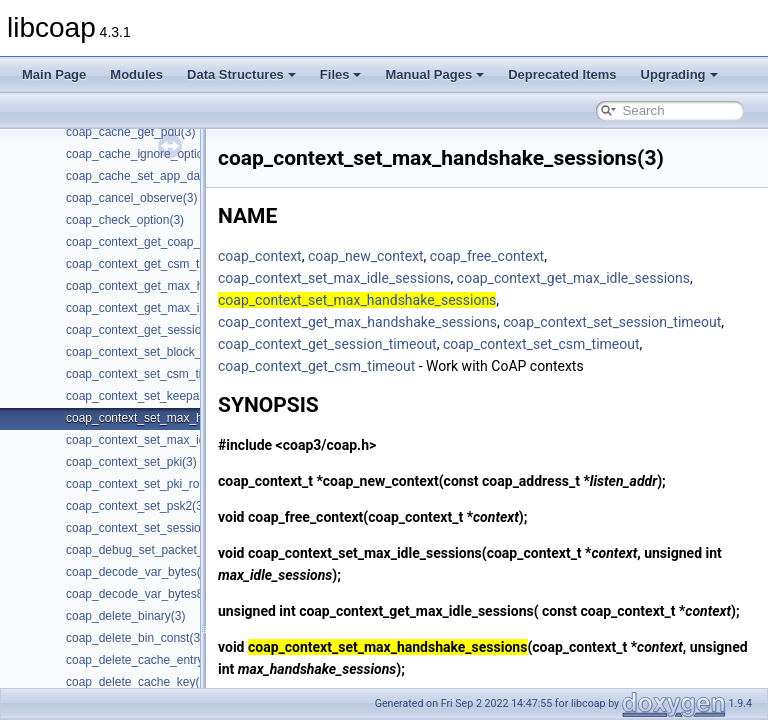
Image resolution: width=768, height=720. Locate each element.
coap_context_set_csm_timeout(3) (157, 374)
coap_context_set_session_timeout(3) (167, 528)
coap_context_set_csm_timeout (366, 366)
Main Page (54, 74)
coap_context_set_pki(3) (131, 462)
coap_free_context (537, 256)
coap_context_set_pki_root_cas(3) (157, 484)
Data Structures (241, 74)
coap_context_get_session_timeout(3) (167, 330)
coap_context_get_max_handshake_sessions (407, 322)
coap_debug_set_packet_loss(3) (152, 550)
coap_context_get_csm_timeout (569, 366)
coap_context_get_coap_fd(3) (145, 242)
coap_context (310, 256)
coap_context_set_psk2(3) (136, 506)
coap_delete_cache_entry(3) (142, 660)
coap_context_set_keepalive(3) (149, 396)
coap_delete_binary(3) (125, 616)
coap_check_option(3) (125, 220)
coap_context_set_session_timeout (377, 344)
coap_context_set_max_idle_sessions (384, 278)
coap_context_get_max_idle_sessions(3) (174, 308)
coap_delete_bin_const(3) (135, 638)
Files (341, 74)
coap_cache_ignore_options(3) (148, 154)
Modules (136, 74)
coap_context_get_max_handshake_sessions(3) (195, 286)
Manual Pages (434, 74)
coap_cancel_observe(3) (131, 198)
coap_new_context (416, 256)
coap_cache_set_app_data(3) (145, 176)
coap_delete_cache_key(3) (138, 682)
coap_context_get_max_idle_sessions (623, 278)
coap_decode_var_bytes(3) (138, 572)
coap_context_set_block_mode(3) (156, 352)
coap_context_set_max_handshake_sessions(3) (194, 418)
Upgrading (679, 74)
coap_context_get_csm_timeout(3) (158, 264)
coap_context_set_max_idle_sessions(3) (174, 440)
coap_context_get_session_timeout (601, 344)
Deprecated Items (562, 74)
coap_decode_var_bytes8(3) (142, 594)
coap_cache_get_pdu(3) (130, 132)
